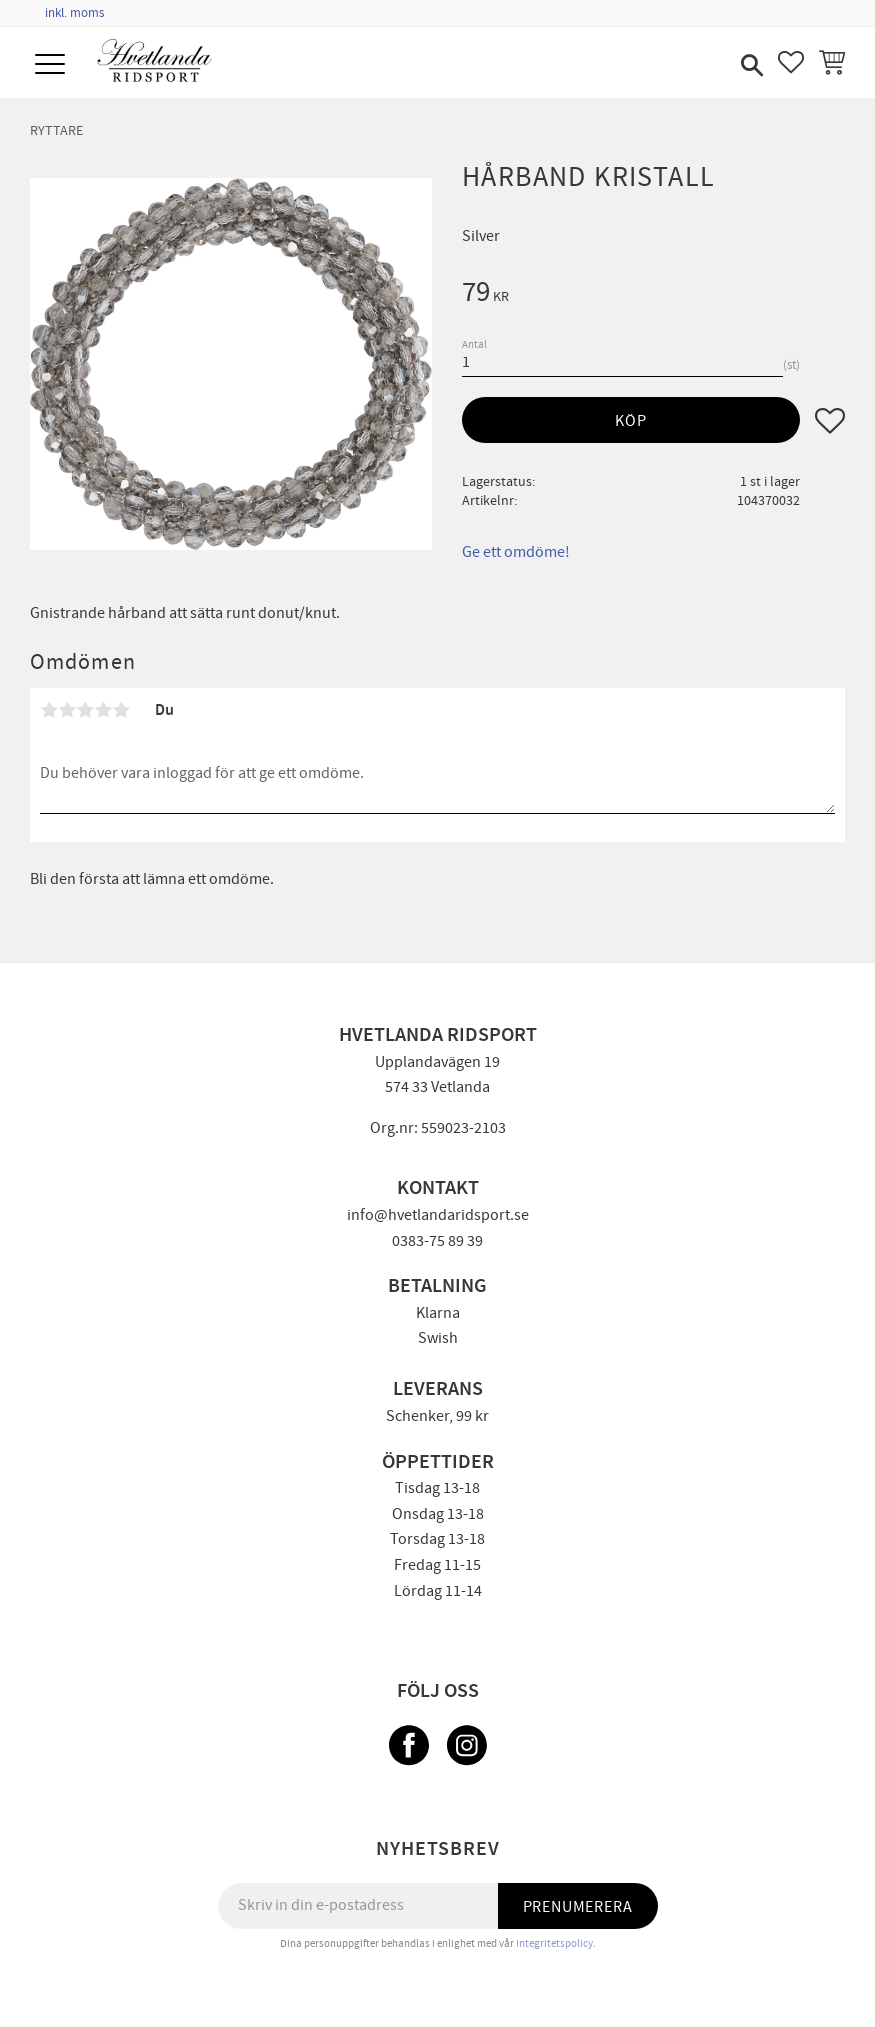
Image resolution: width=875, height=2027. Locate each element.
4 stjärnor (103, 710)
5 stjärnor (121, 710)
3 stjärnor (85, 710)
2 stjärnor (67, 710)
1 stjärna (49, 710)
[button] (52, 65)
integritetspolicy (554, 1943)
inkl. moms (74, 13)
